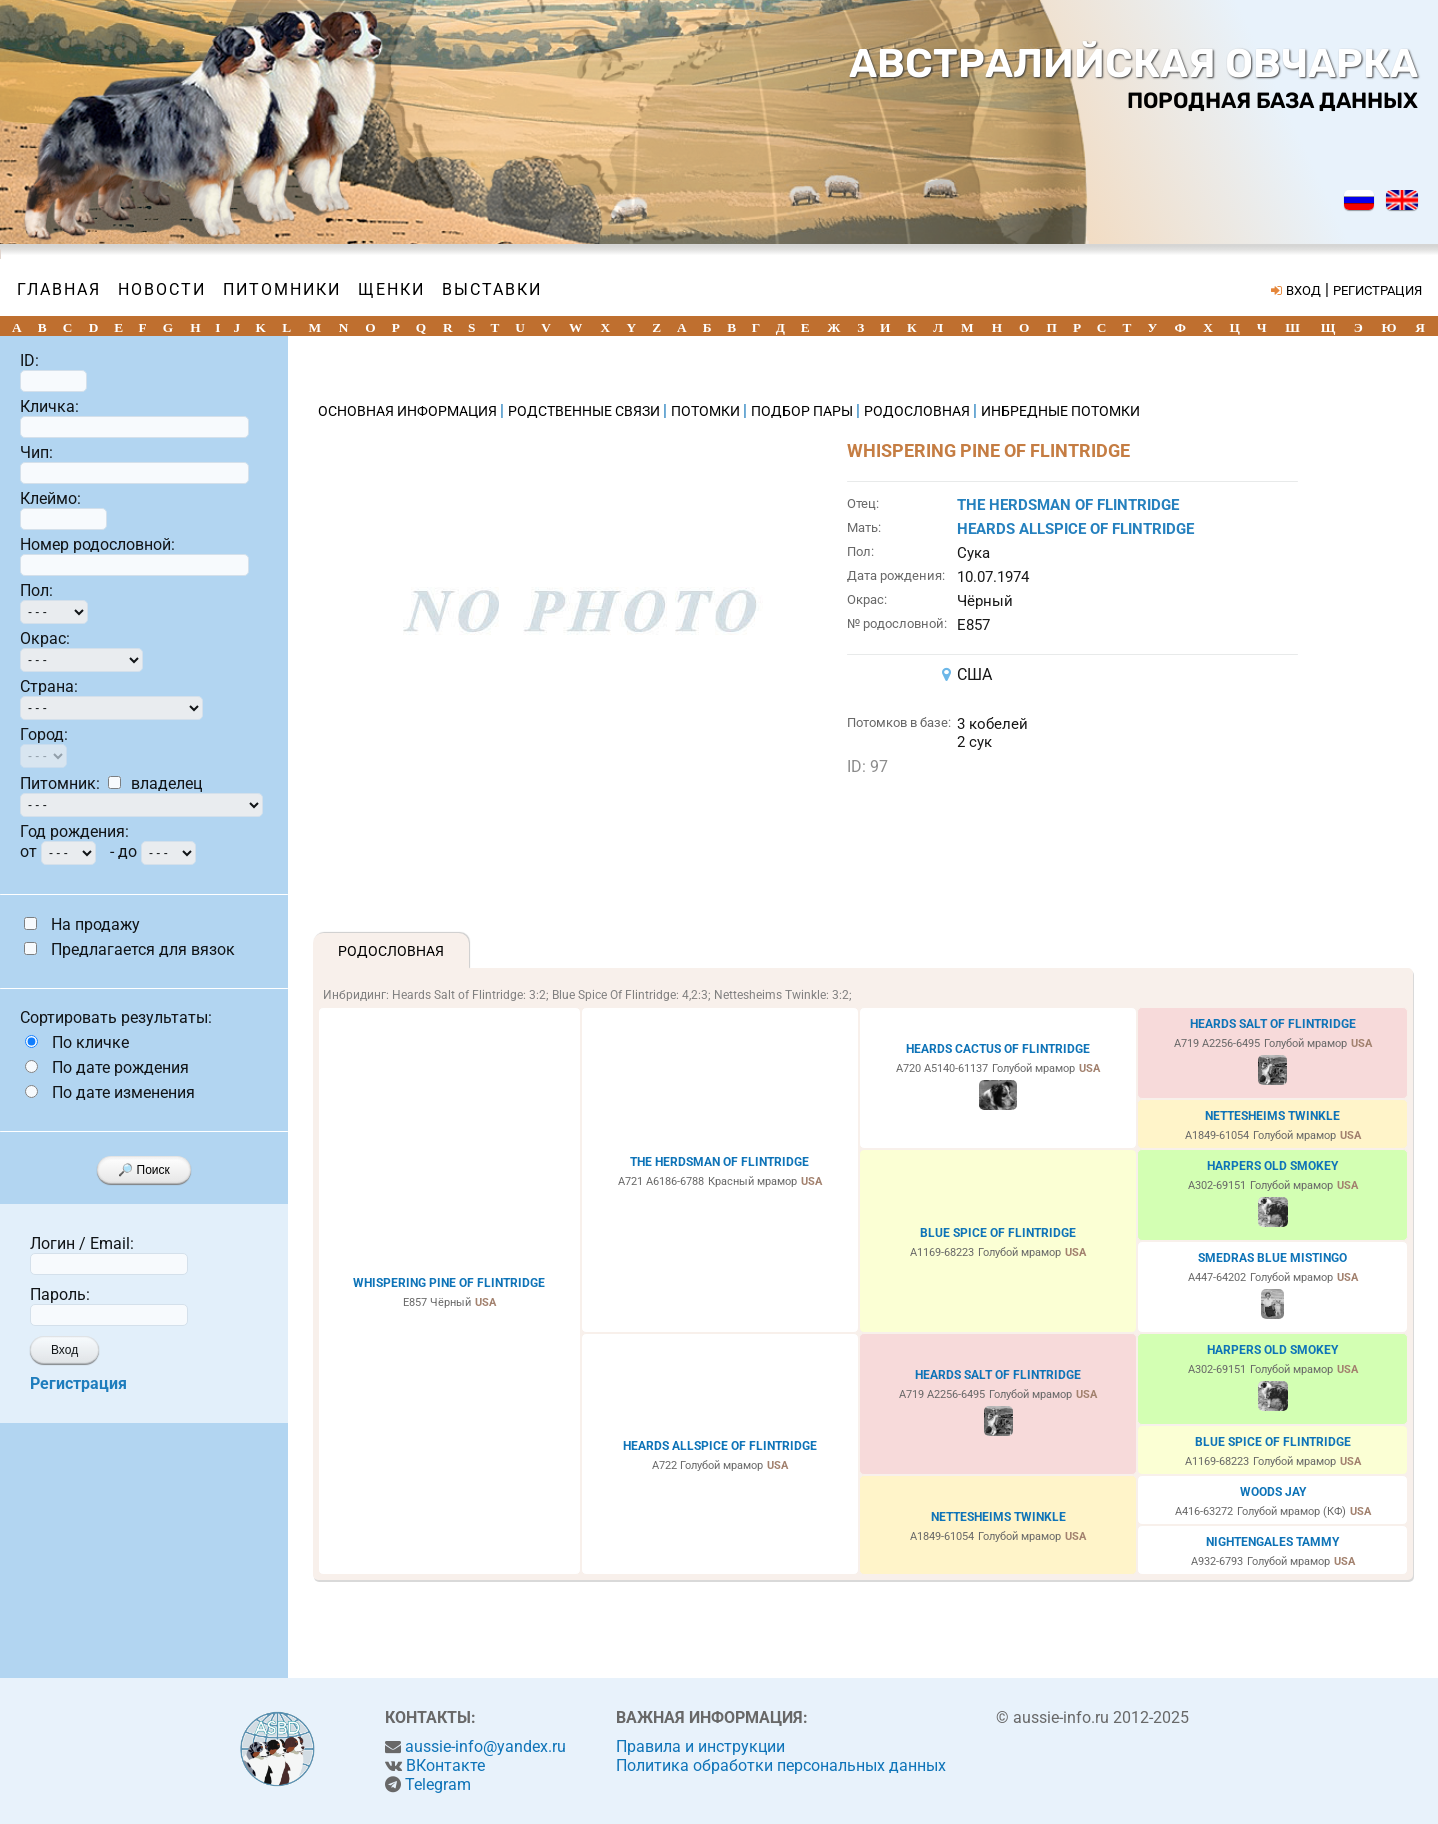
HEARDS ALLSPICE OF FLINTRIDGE (1075, 529)
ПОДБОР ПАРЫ (803, 411)
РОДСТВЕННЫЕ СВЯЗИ (585, 411)
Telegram (438, 1784)
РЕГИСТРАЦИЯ (1377, 290)
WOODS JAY (1273, 1492)
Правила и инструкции (700, 1746)
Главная (59, 289)
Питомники (282, 289)
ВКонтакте (445, 1765)
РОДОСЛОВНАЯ (918, 411)
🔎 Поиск (144, 1170)
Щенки (391, 289)
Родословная (391, 951)
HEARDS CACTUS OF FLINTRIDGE (998, 1049)
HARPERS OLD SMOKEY (1272, 1166)
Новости (162, 289)
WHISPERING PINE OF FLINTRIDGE (449, 1283)
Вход (64, 1350)
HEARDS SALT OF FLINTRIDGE (1273, 1024)
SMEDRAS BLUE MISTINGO (1272, 1258)
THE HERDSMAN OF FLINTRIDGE (1068, 505)
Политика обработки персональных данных (781, 1765)
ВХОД (1303, 290)
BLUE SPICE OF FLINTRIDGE (998, 1233)
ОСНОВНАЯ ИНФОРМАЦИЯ (409, 411)
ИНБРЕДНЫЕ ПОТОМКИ (1060, 411)
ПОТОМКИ (707, 411)
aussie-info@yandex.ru (485, 1746)
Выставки (492, 289)
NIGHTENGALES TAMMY (1272, 1542)
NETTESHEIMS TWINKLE (1272, 1116)
